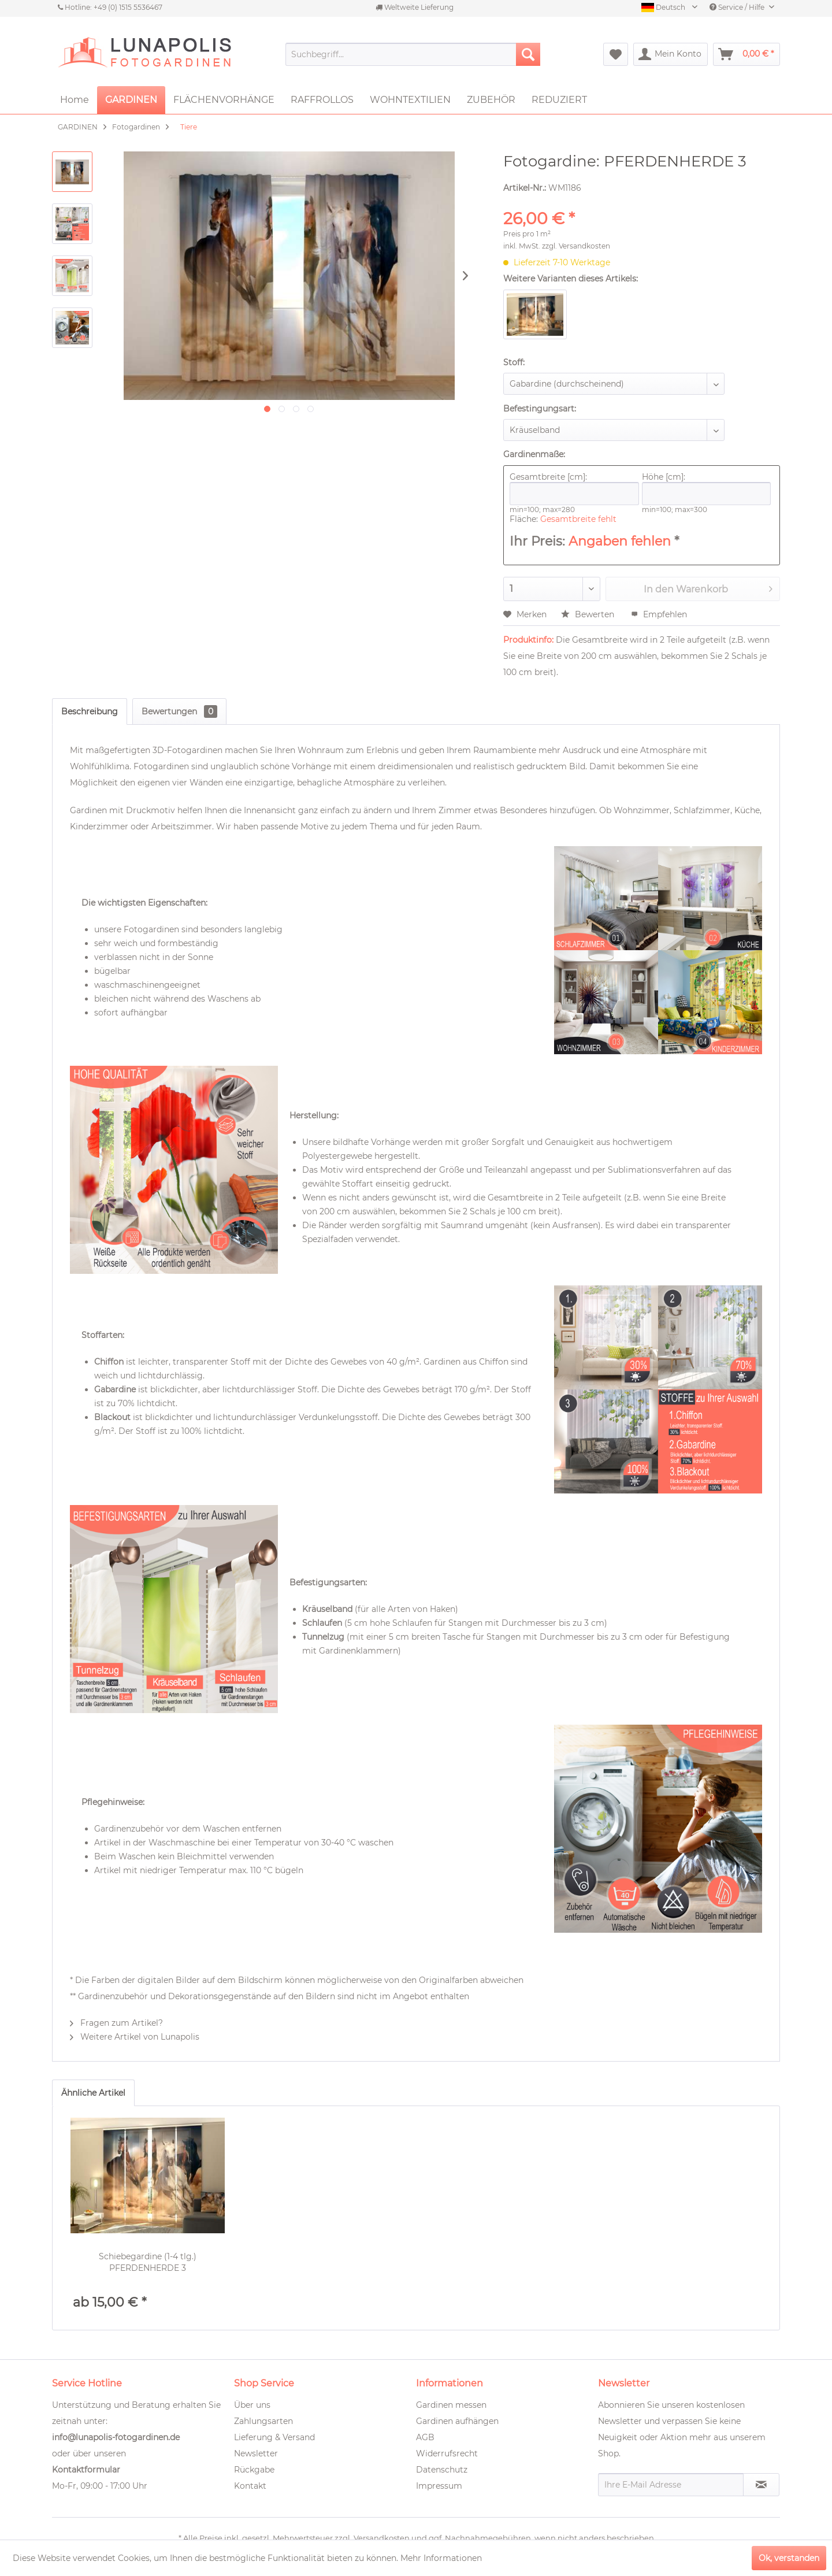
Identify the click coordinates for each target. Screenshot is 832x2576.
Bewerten (588, 614)
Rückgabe (254, 2469)
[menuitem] (412, 54)
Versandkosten (382, 2537)
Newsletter (256, 2453)
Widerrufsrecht (447, 2453)
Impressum (439, 2486)
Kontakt (250, 2486)
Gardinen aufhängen (457, 2421)
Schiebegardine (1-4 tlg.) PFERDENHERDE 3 (147, 2262)
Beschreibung (89, 711)
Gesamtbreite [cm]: (574, 488)
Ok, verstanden (789, 2558)
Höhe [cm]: (706, 488)
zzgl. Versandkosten (576, 246)
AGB (425, 2437)
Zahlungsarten (263, 2421)
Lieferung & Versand (274, 2437)
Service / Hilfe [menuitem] (738, 7)
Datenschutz (441, 2469)
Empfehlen (659, 614)
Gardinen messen (451, 2405)
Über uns (252, 2405)
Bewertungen (179, 711)
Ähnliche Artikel (93, 2093)
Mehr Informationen (441, 2558)
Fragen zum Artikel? (116, 2023)
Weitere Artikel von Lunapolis (134, 2037)
